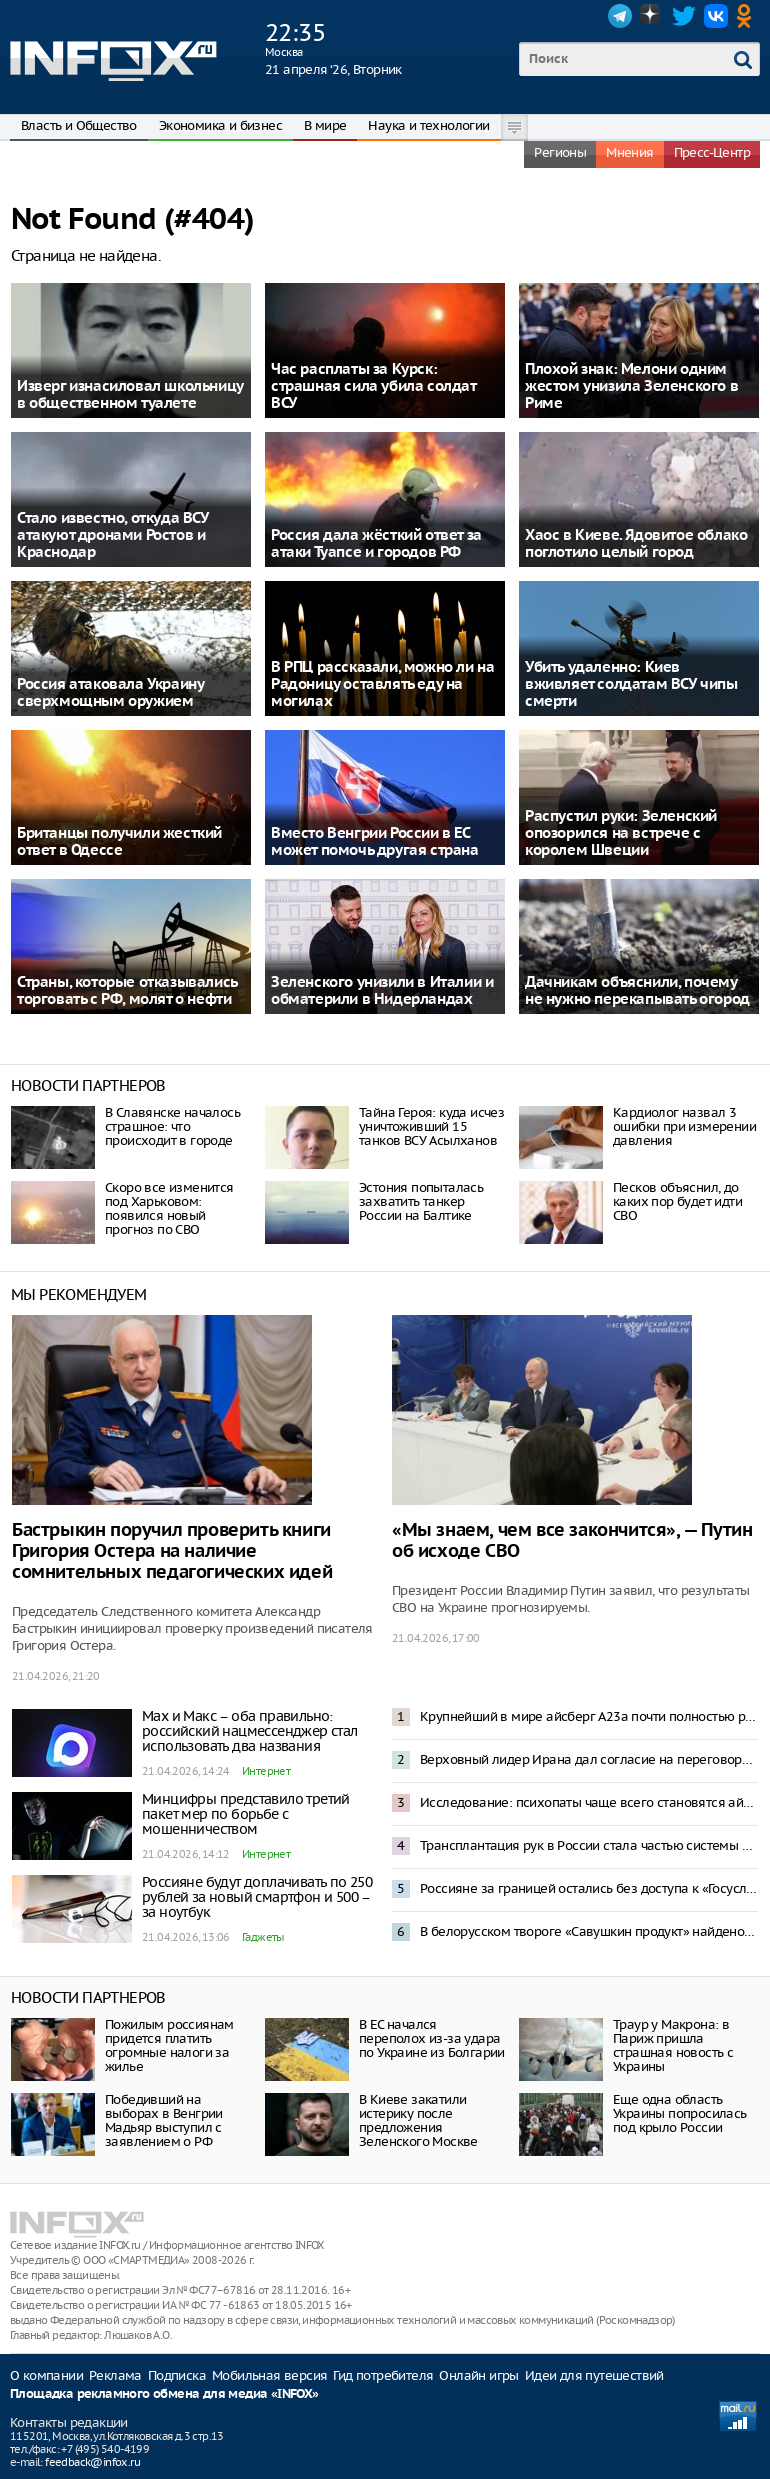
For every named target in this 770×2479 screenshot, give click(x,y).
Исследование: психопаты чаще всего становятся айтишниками (589, 1802)
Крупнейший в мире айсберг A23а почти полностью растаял (589, 1716)
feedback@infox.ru (92, 2462)
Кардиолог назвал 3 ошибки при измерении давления (684, 1126)
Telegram (620, 16)
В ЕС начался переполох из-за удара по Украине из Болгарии (432, 2038)
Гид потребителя (383, 2375)
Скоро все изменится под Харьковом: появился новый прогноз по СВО (169, 1208)
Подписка (177, 2375)
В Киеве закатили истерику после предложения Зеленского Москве (418, 2120)
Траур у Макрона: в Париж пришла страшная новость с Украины (673, 2045)
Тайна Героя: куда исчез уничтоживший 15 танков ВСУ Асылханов (431, 1126)
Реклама (115, 2375)
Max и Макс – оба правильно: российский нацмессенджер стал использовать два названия (250, 1731)
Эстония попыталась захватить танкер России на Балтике (421, 1201)
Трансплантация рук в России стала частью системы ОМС (589, 1845)
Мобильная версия (269, 2375)
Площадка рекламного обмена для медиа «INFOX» (164, 2394)
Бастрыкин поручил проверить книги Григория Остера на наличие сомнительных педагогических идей (172, 1551)
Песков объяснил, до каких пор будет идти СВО (677, 1201)
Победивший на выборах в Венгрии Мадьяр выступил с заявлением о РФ (164, 2120)
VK (716, 16)
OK (748, 16)
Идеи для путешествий (594, 2375)
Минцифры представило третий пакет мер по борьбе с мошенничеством (246, 1814)
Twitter (684, 16)
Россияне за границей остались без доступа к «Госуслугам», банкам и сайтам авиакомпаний (589, 1888)
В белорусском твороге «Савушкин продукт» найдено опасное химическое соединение (589, 1931)
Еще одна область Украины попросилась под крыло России (680, 2113)
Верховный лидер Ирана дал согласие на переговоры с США (589, 1759)
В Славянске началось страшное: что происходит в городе (172, 1126)
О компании (46, 2375)
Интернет (266, 1771)
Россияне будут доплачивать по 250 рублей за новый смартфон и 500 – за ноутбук (257, 1897)
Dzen (652, 16)
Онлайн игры (478, 2375)
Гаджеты (263, 1937)
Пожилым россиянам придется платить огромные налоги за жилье (169, 2045)
